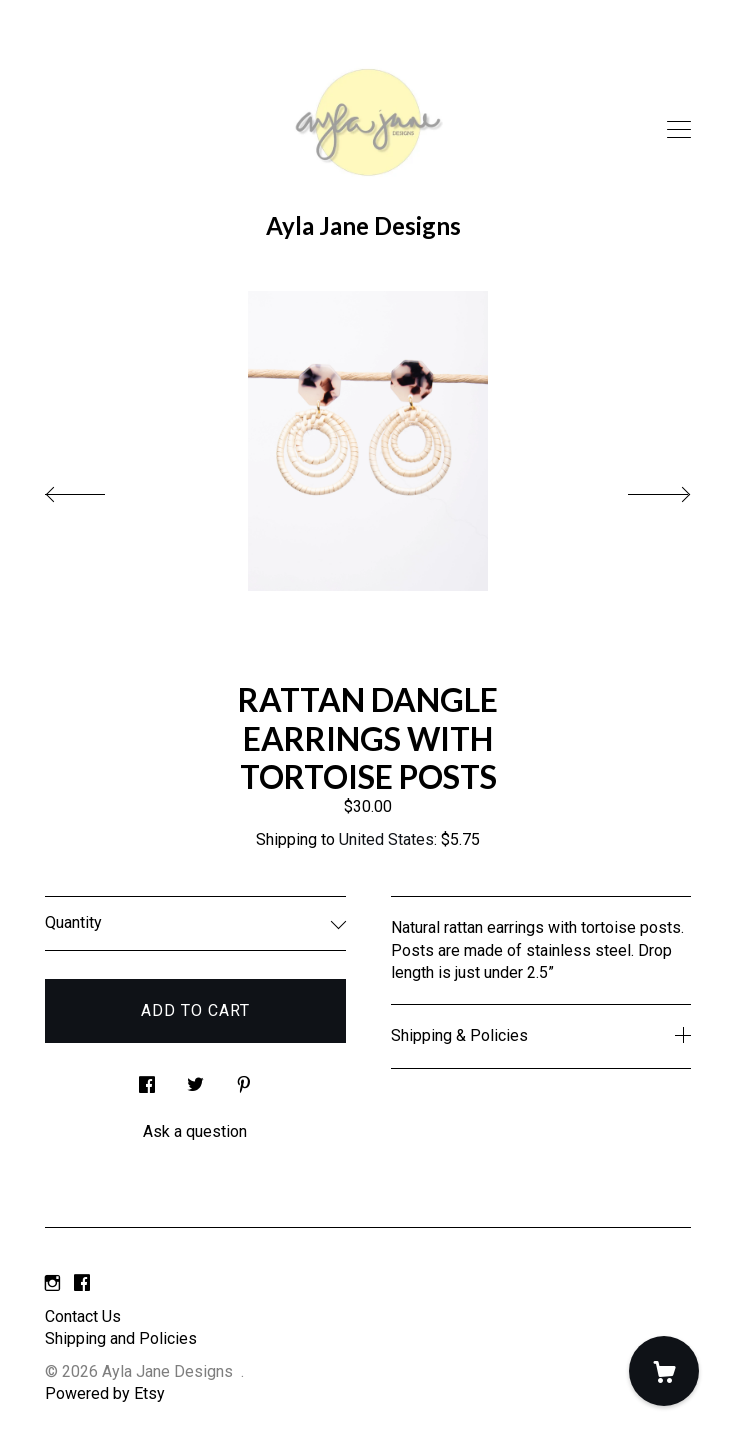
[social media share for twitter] (195, 1079)
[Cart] (664, 1371)
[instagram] (52, 1283)
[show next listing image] (641, 489)
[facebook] (82, 1283)
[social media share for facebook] (147, 1079)
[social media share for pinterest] (244, 1079)
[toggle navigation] (679, 130)
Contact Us (83, 1316)
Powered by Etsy (105, 1393)
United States (386, 839)
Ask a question (195, 1131)
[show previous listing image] (95, 489)
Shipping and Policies (121, 1338)
